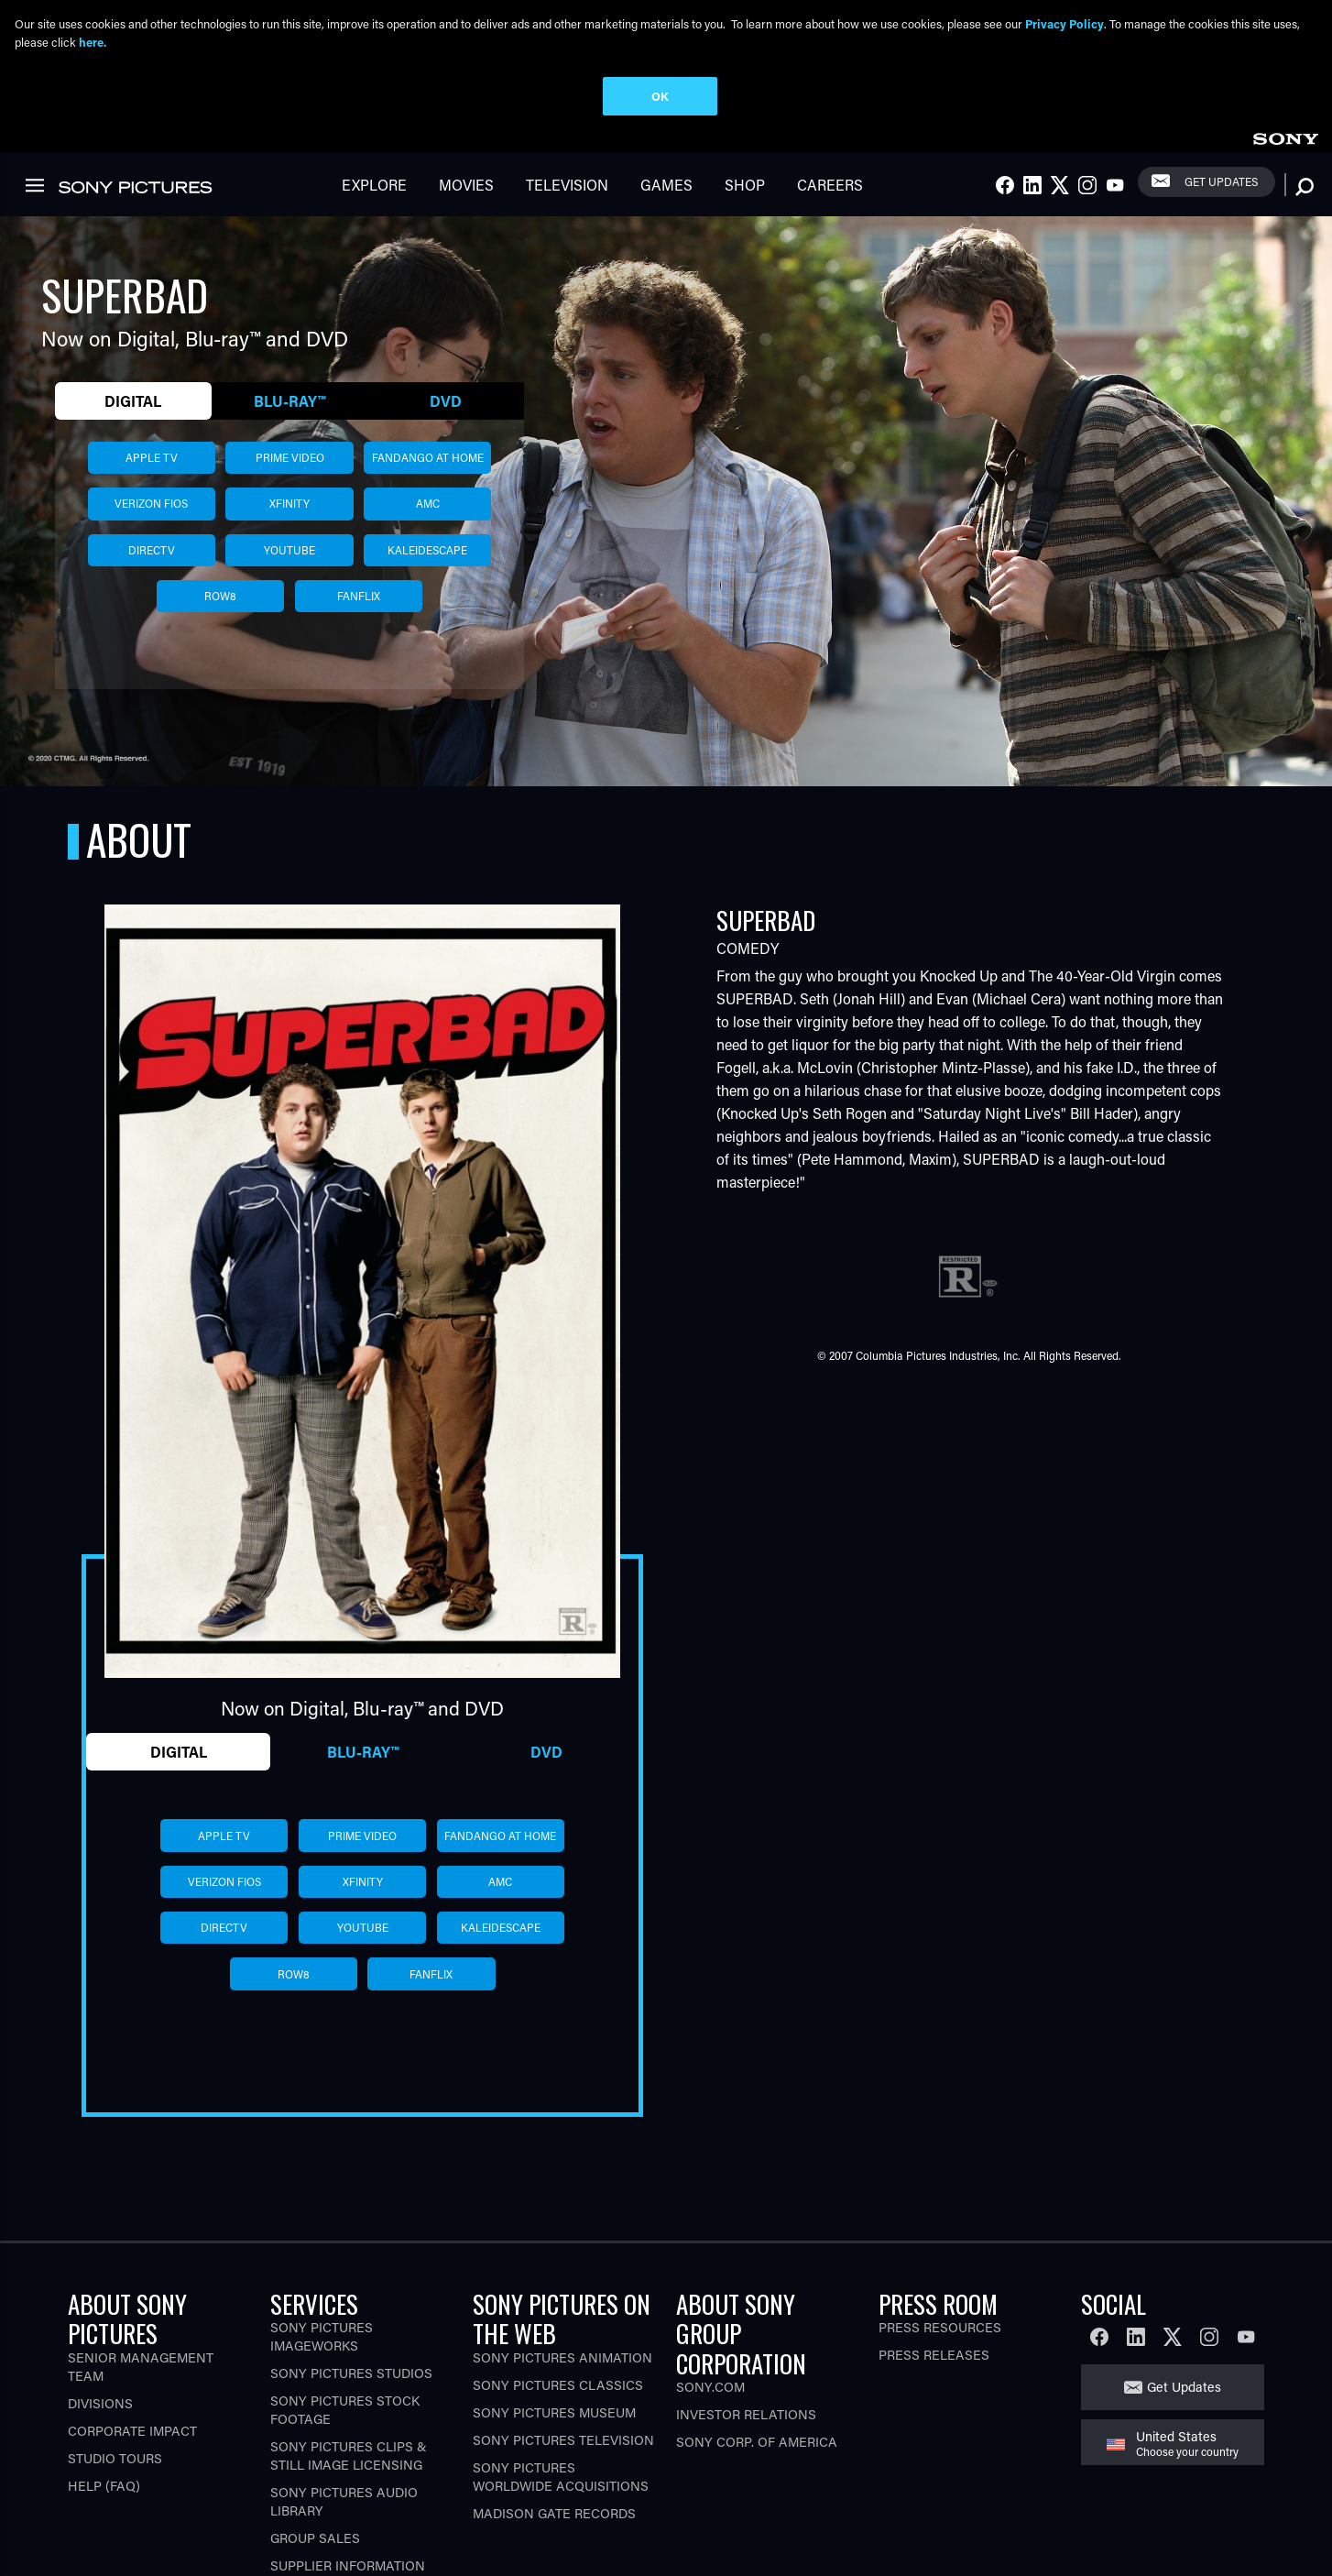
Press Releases (934, 2363)
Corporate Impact (132, 2438)
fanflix (358, 604)
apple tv (152, 464)
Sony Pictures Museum (554, 2419)
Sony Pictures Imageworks (321, 2344)
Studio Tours (115, 2465)
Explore (374, 193)
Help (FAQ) (104, 2493)
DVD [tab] (446, 408)
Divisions (100, 2410)
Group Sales (315, 2546)
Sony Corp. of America (756, 2450)
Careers (830, 193)
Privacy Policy (1064, 23)
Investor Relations (746, 2422)
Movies (466, 193)
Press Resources (940, 2335)
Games (666, 193)
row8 (220, 604)
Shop (745, 193)
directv (151, 557)
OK (660, 96)
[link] (1285, 144)
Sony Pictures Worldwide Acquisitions (561, 2484)
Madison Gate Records (554, 2520)
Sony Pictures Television (563, 2447)
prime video (290, 464)
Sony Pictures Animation (562, 2364)
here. (92, 41)
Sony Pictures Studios (351, 2381)
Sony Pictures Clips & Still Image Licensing (348, 2464)
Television (567, 193)
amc (428, 511)
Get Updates (1221, 189)
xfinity (289, 511)
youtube (289, 557)
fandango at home (428, 464)
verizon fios (151, 511)
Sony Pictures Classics (558, 2392)
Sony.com (710, 2395)
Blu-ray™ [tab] (289, 408)
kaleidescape (427, 557)
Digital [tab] (132, 408)
